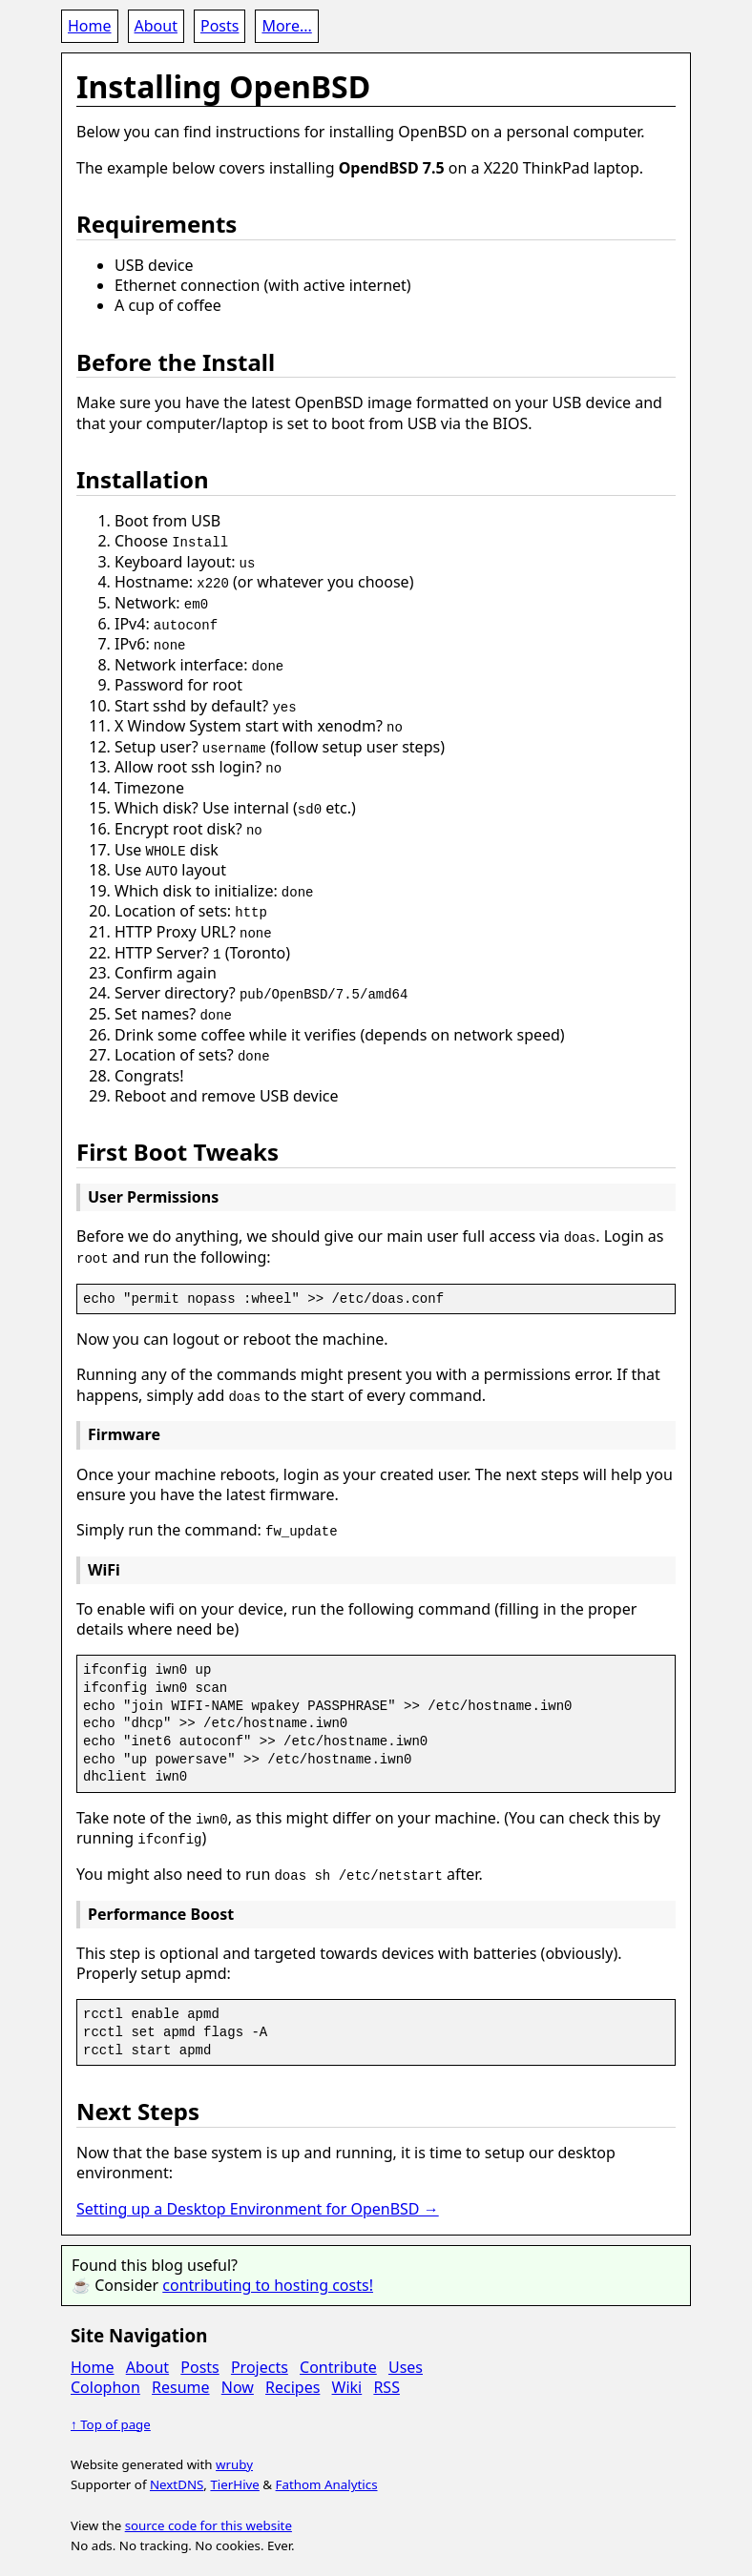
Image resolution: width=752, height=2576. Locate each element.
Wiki (347, 2377)
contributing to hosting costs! (267, 2275)
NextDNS (176, 2474)
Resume (181, 2377)
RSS (386, 2377)
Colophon (105, 2377)
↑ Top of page (111, 2414)
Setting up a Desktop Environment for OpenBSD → (257, 2199)
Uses (405, 2357)
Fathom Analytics (327, 2474)
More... (286, 25)
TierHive (234, 2474)
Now (237, 2377)
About (156, 25)
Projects (259, 2357)
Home (90, 25)
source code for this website (208, 2515)
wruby (234, 2454)
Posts (219, 25)
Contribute (338, 2357)
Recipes (292, 2377)
